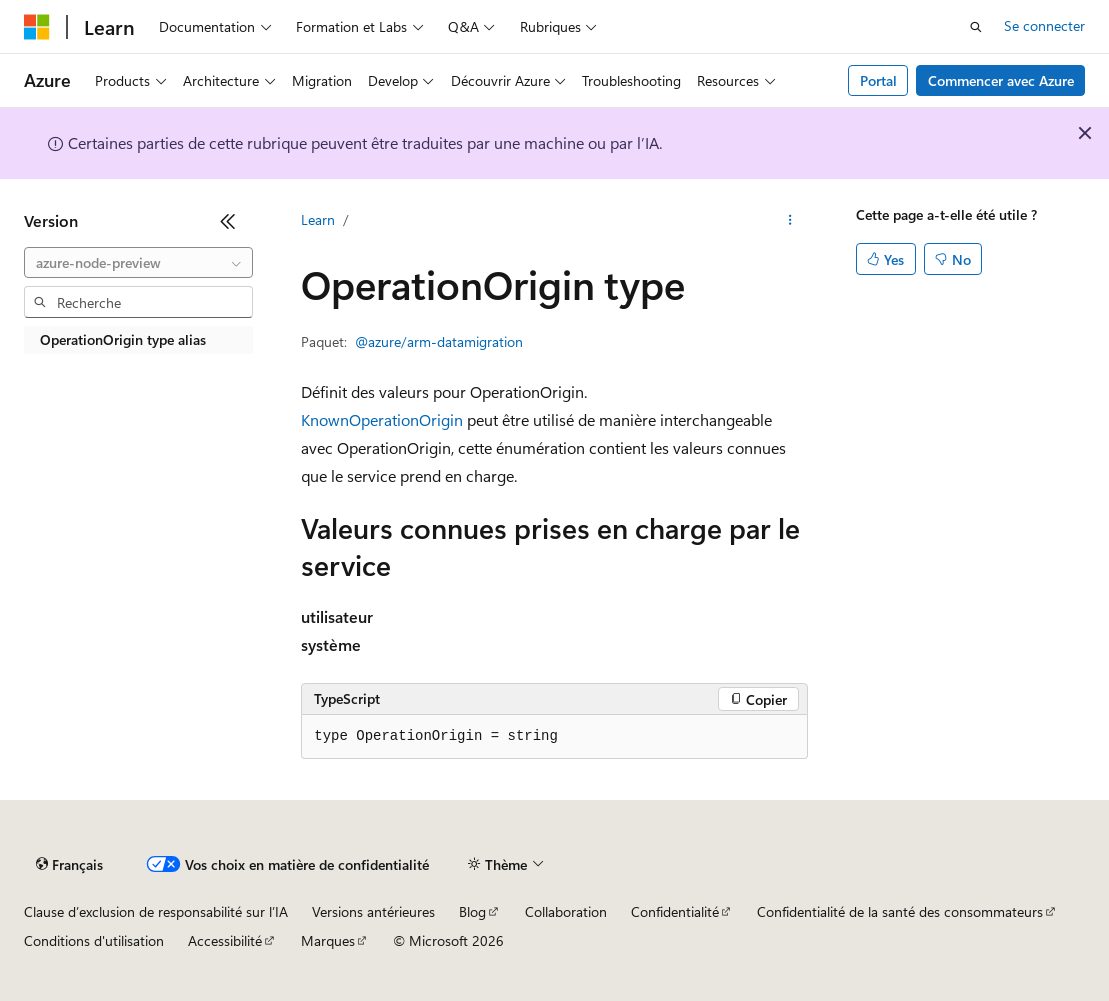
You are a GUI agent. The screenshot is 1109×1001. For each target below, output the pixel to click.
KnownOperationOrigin (382, 419)
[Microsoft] (37, 27)
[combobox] (138, 263)
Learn (318, 219)
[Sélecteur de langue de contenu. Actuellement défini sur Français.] (69, 865)
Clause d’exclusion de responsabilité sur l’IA (156, 911)
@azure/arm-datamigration (439, 341)
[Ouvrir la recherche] (976, 27)
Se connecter (1044, 25)
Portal (878, 80)
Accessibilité (225, 940)
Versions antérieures (373, 911)
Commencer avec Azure (1001, 80)
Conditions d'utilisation (94, 940)
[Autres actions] (790, 221)
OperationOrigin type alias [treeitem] (123, 339)
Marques (328, 940)
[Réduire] (228, 221)
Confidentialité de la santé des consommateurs (900, 911)
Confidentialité (675, 911)
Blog (472, 911)
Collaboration (566, 911)
